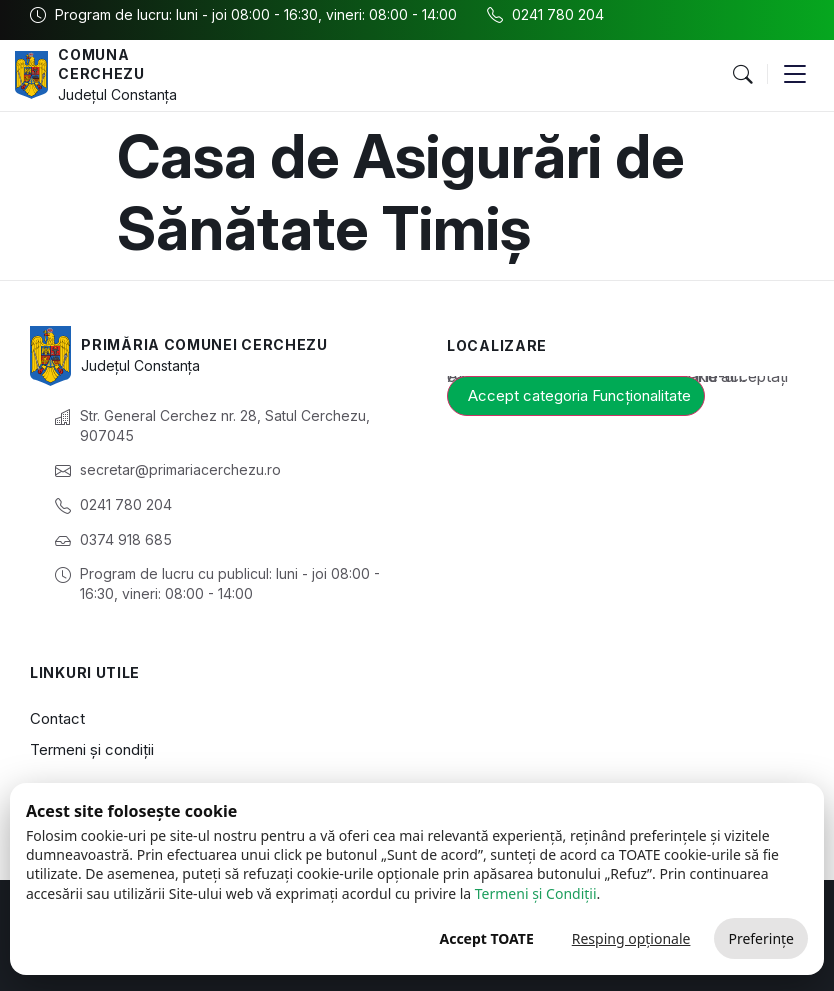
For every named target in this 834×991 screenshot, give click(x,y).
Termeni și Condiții (536, 893)
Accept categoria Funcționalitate (579, 395)
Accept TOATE (486, 938)
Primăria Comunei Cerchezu (204, 344)
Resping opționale (631, 938)
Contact (57, 718)
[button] (742, 75)
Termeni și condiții (92, 749)
